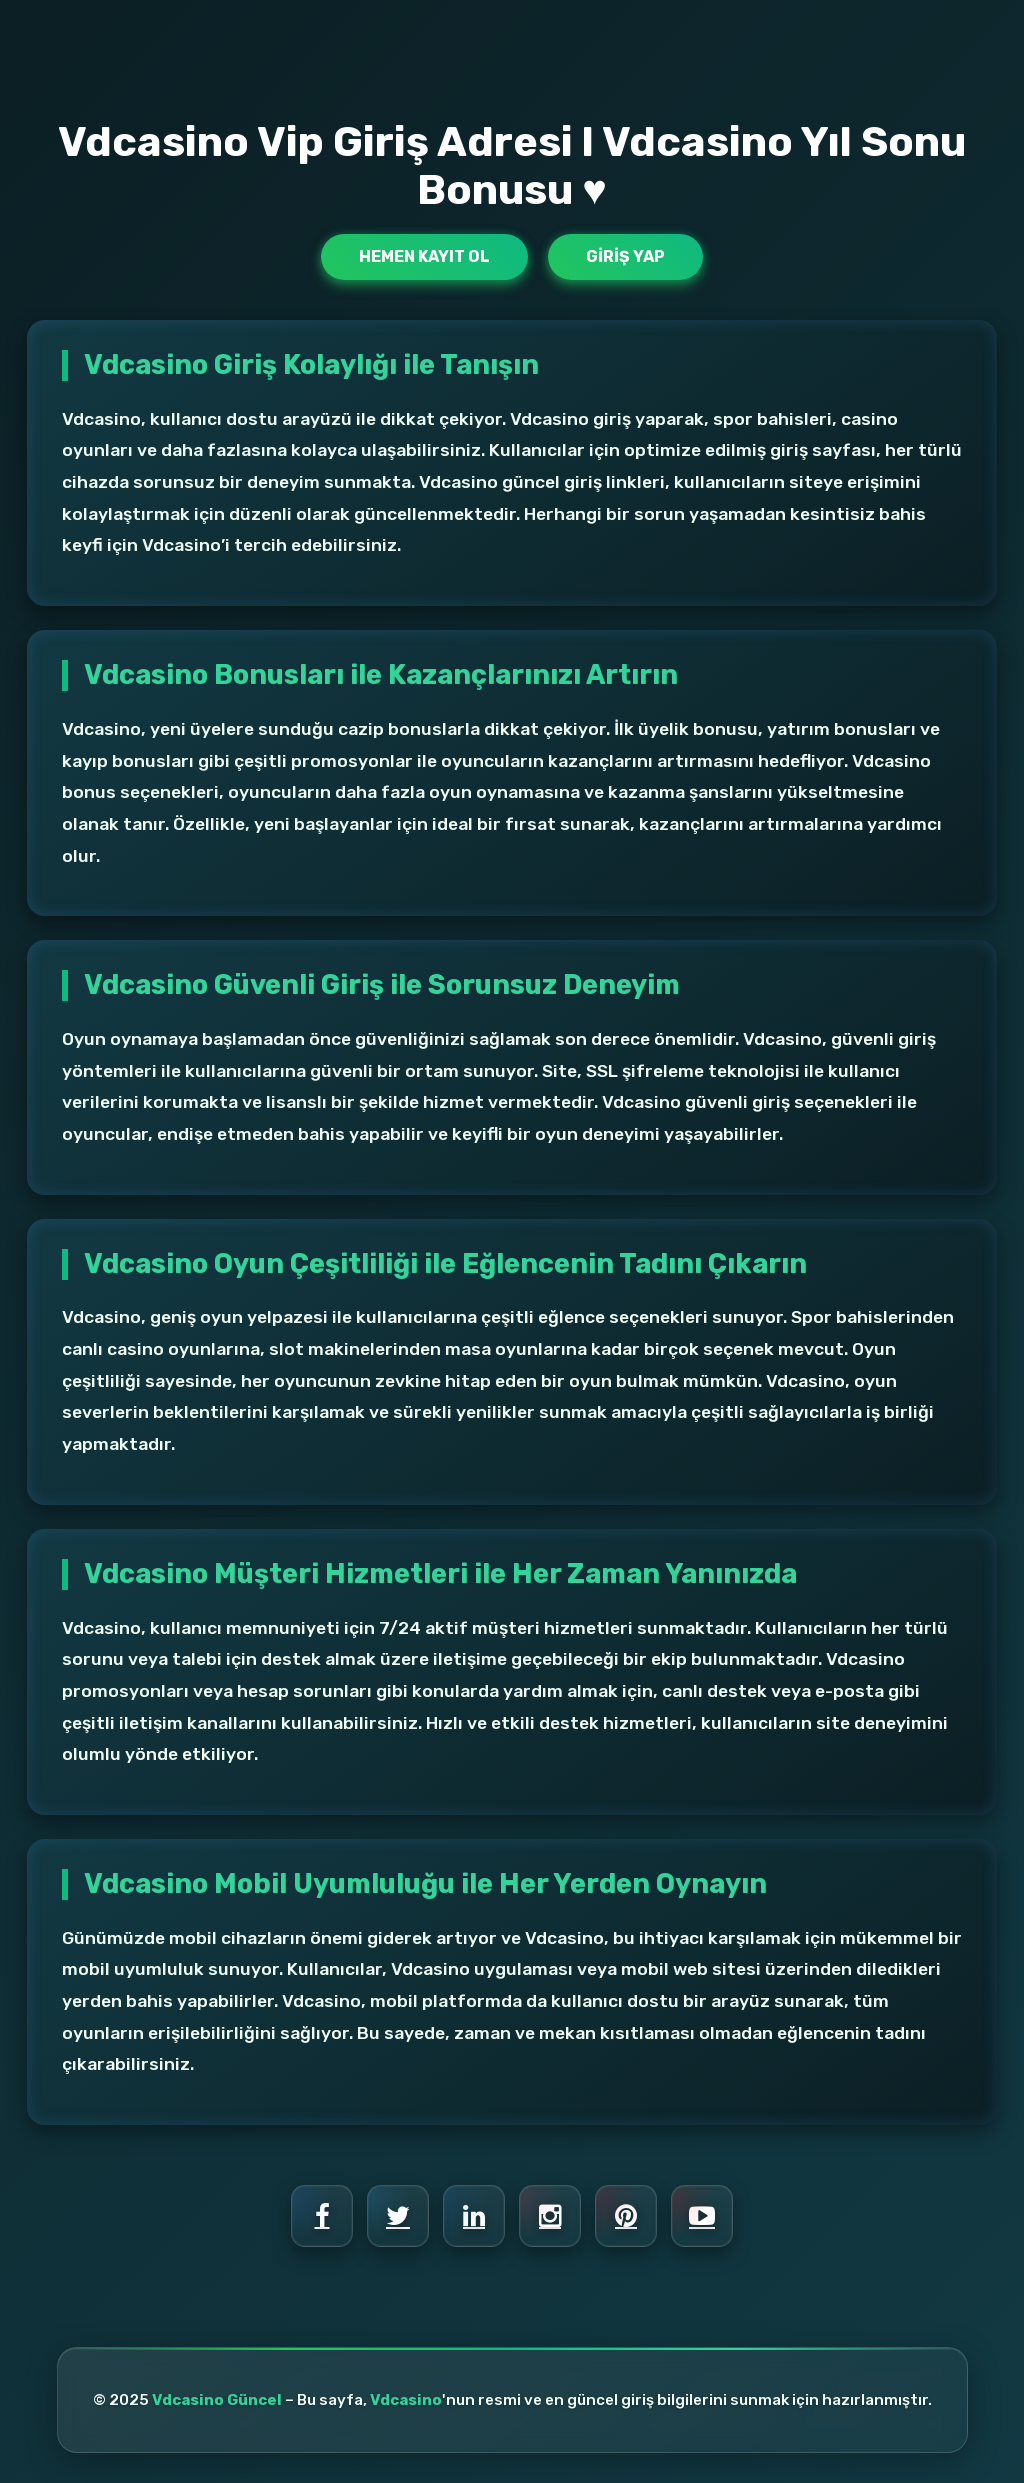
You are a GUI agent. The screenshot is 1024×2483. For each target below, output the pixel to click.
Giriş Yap (625, 256)
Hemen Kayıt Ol (424, 256)
